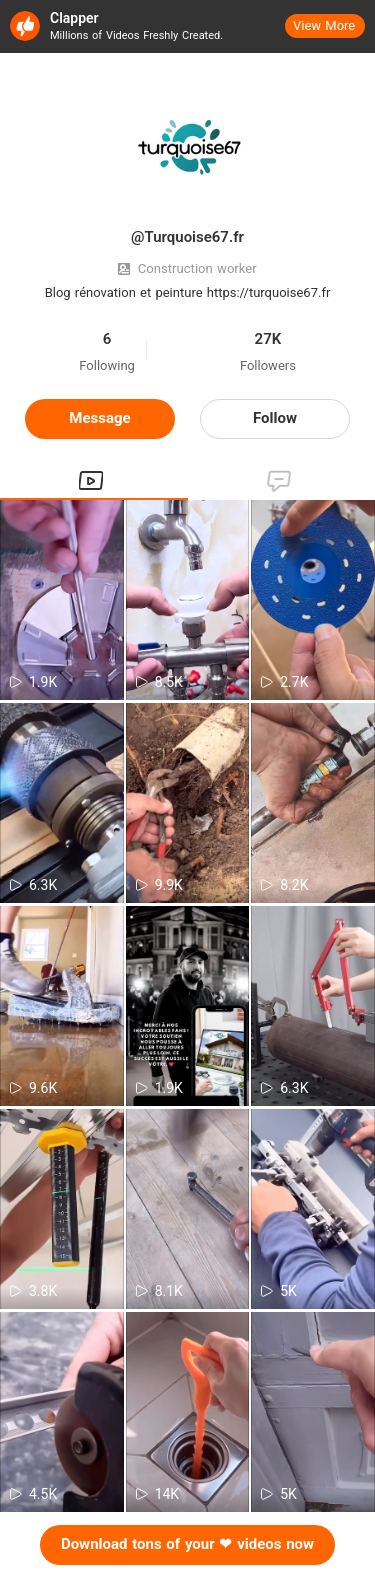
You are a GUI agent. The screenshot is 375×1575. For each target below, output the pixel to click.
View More (324, 25)
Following (107, 366)
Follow (275, 418)
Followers (268, 366)
